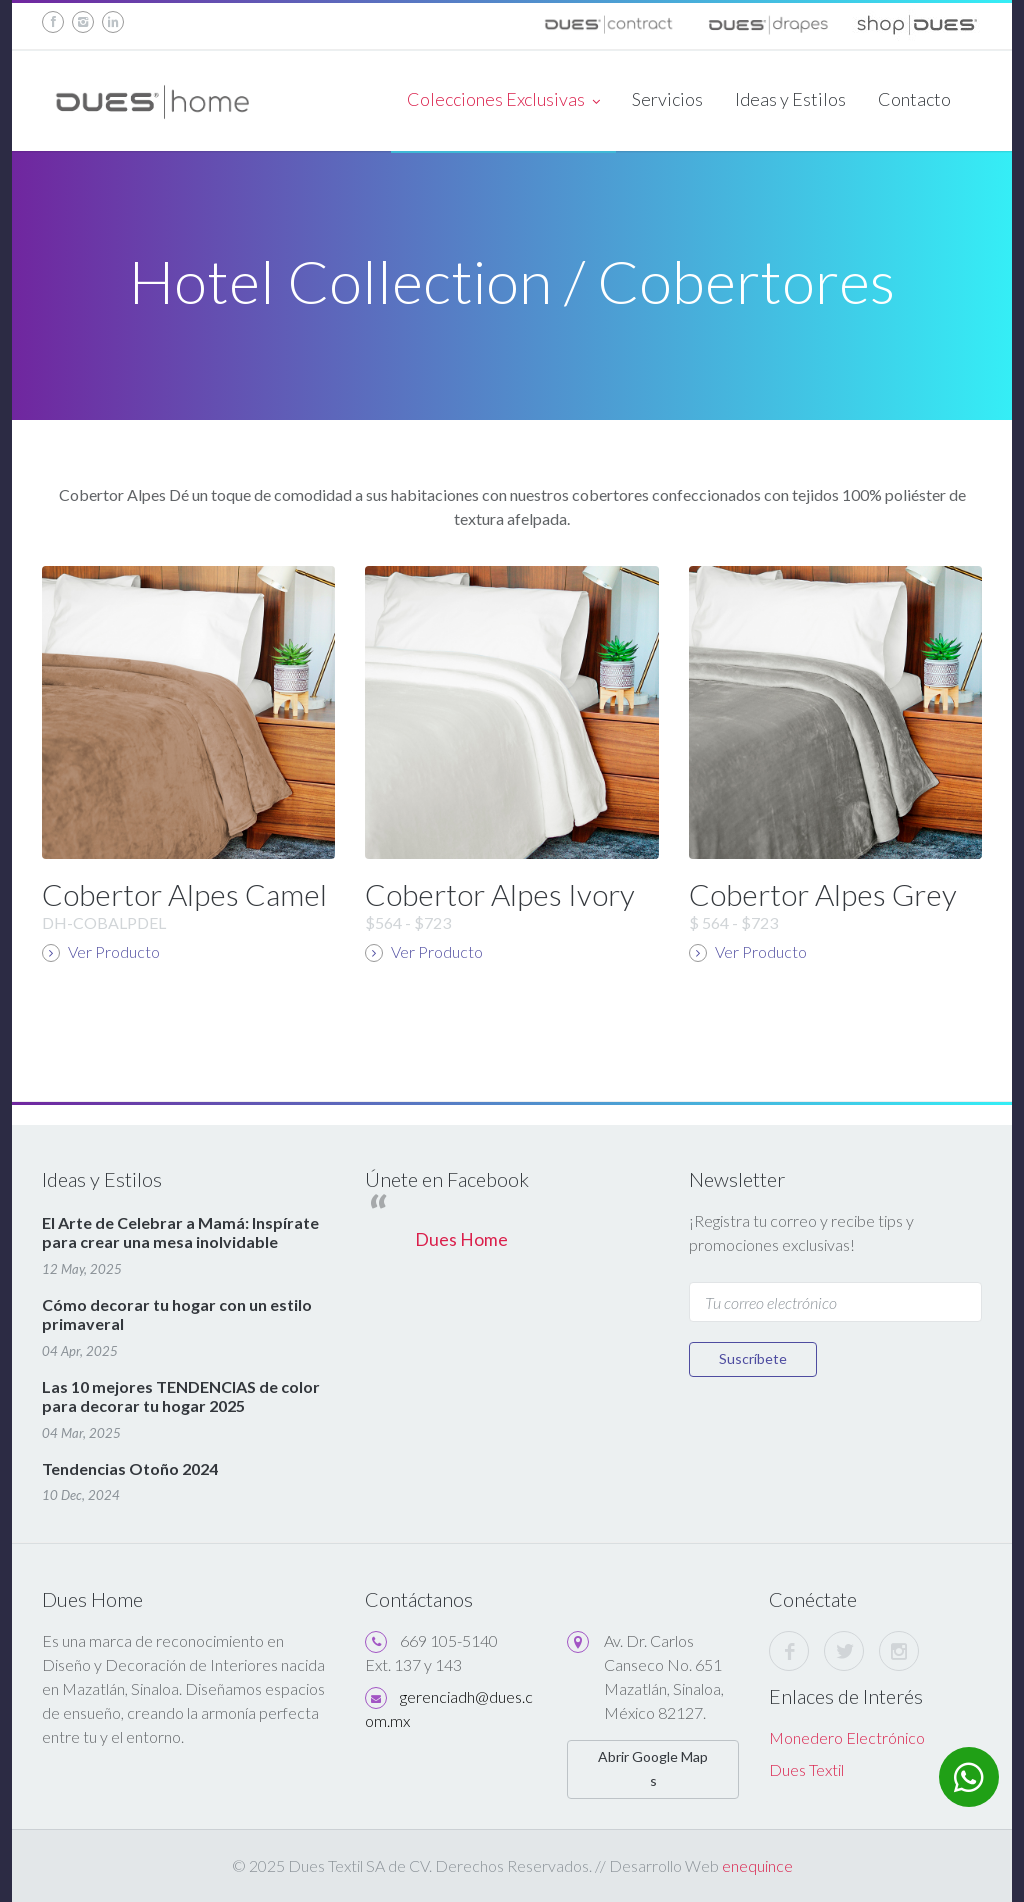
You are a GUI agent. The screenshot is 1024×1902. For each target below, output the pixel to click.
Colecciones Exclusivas (503, 101)
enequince (757, 1865)
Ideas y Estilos (790, 99)
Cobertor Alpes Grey (823, 894)
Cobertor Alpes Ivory (500, 894)
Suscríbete (753, 1358)
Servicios (667, 99)
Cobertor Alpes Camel (184, 894)
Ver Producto (101, 952)
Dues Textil (806, 1769)
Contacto (914, 99)
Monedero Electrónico (847, 1737)
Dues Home (461, 1239)
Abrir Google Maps (653, 1768)
